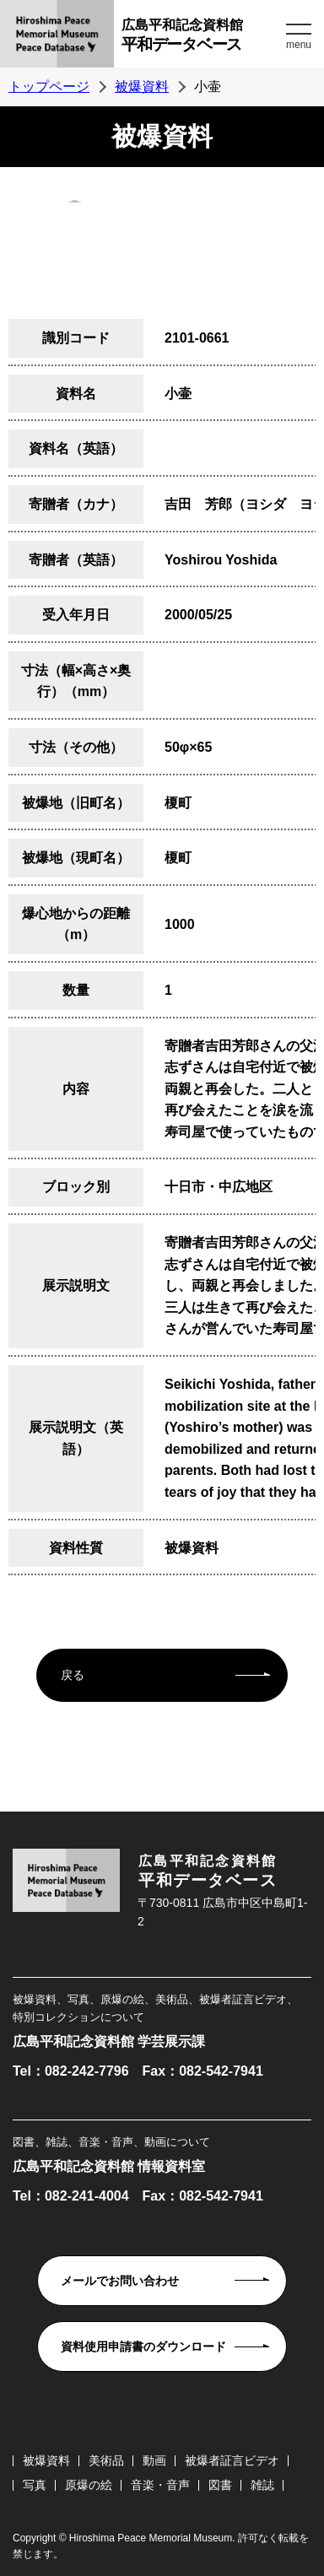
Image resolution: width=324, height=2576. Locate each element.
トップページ (48, 86)
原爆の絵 (88, 2485)
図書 (220, 2485)
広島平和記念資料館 (202, 37)
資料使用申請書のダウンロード (143, 2346)
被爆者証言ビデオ (232, 2460)
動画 (154, 2460)
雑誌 (262, 2485)
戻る (72, 1675)
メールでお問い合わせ (120, 2280)
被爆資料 (142, 86)
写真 (34, 2485)
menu (298, 45)
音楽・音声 (160, 2485)
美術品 (106, 2460)
